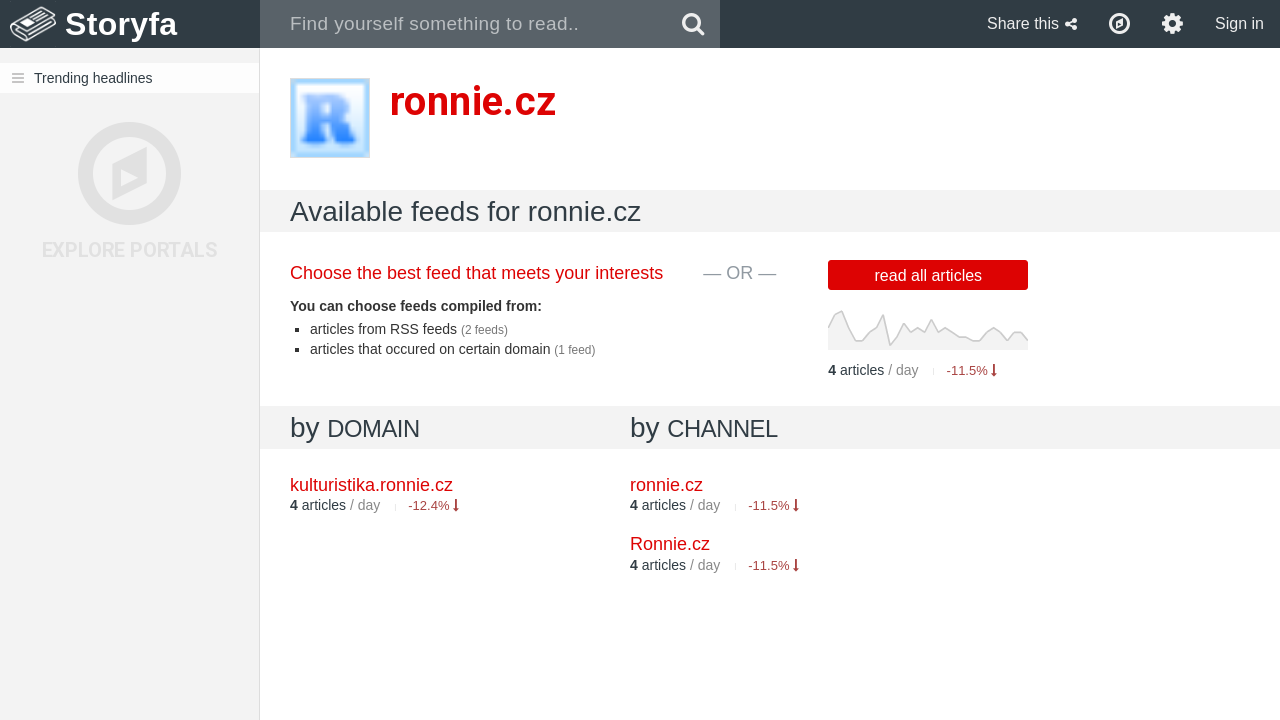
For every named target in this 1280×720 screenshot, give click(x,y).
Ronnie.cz (670, 544)
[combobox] (463, 24)
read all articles (929, 275)
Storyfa (121, 24)
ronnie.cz (666, 485)
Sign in (1239, 23)
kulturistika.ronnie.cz (371, 485)
